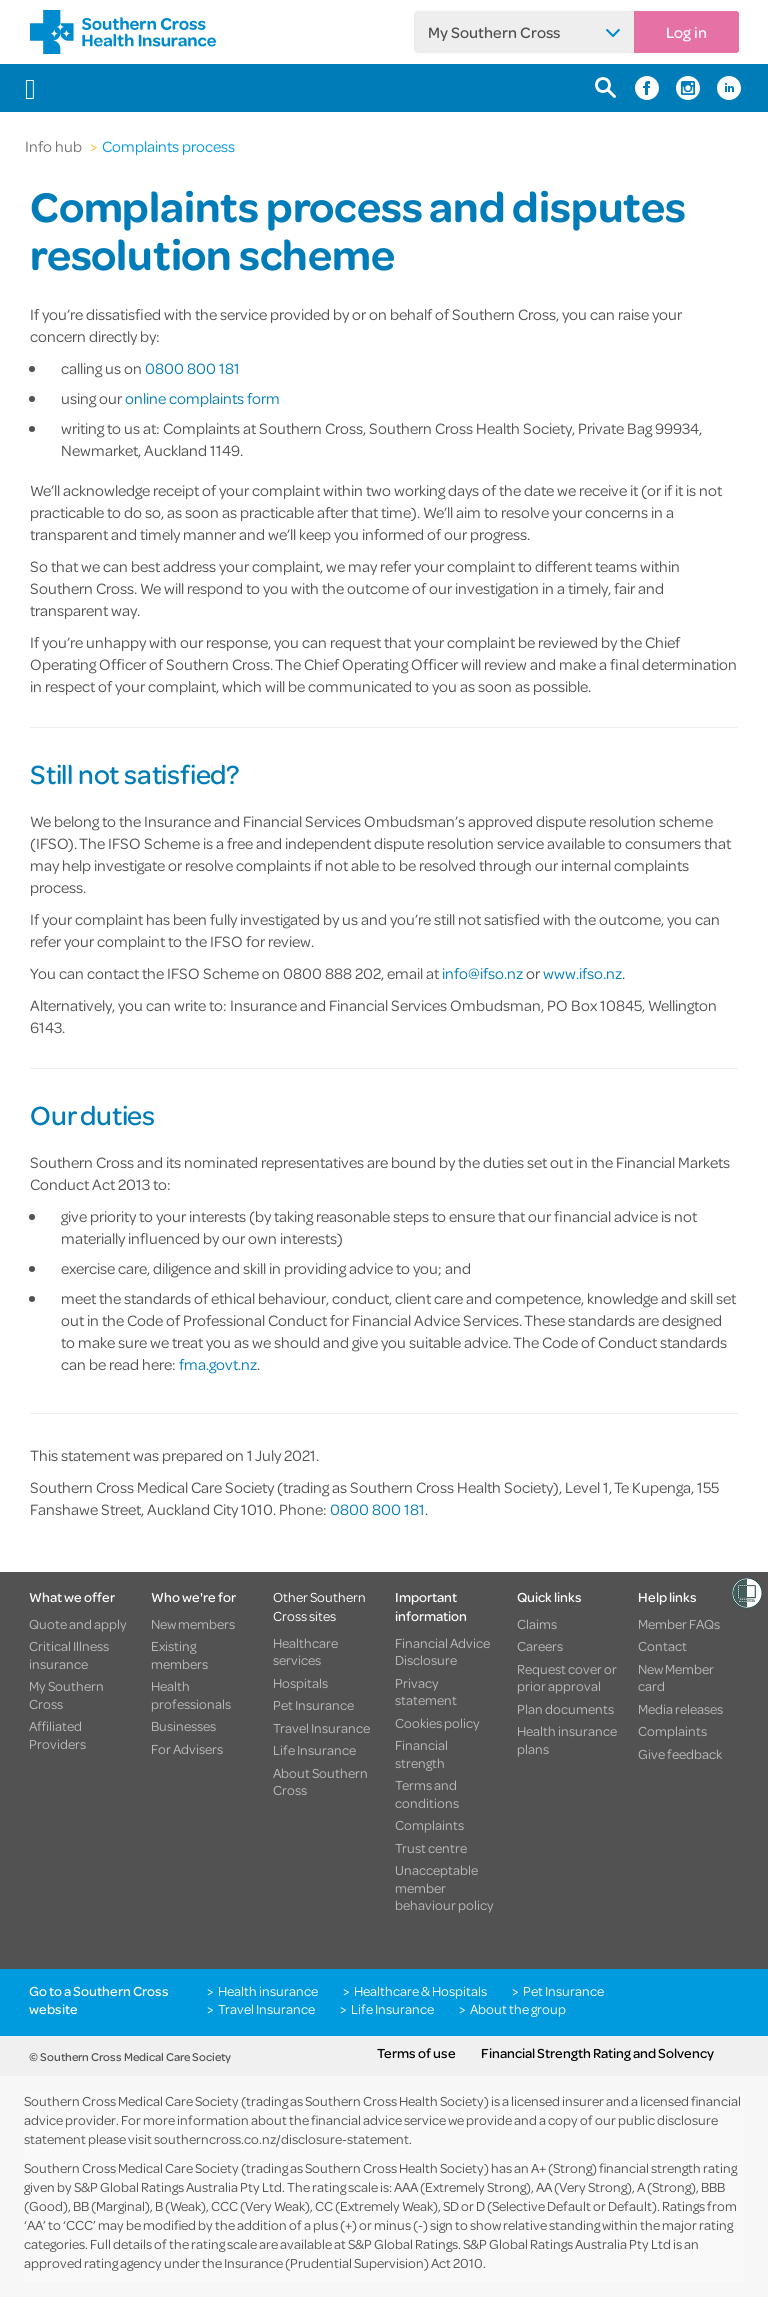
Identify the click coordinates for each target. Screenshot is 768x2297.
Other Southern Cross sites (319, 1606)
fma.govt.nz (218, 1364)
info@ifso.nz (482, 973)
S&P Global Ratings (403, 2243)
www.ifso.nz (582, 973)
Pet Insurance (313, 1705)
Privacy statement (426, 1691)
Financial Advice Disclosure (442, 1651)
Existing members (179, 1654)
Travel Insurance (321, 1728)
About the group (518, 2009)
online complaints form (202, 398)
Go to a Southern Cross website (99, 1999)
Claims (537, 1624)
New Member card (676, 1677)
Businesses (183, 1726)
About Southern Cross (320, 1781)
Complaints (429, 1825)
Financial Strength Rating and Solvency (597, 2053)
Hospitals (300, 1683)
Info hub (53, 146)
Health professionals (191, 1694)
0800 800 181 (192, 368)
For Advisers (187, 1749)
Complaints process (168, 146)
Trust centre (431, 1848)
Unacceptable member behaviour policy (444, 1887)
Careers (540, 1646)
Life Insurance (314, 1750)
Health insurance (268, 1991)
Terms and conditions (427, 1793)
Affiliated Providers (57, 1734)
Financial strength (421, 1753)
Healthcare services (305, 1651)
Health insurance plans (567, 1739)
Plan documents (565, 1709)
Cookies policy (437, 1723)
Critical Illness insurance (69, 1654)
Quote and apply (78, 1624)
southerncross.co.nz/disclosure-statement (281, 2138)
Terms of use (416, 2053)
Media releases (680, 1709)
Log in (686, 32)
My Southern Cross (494, 32)
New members (193, 1624)
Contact (662, 1646)
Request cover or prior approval (567, 1677)
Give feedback (680, 1754)
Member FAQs (679, 1624)
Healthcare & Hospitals (420, 1991)
